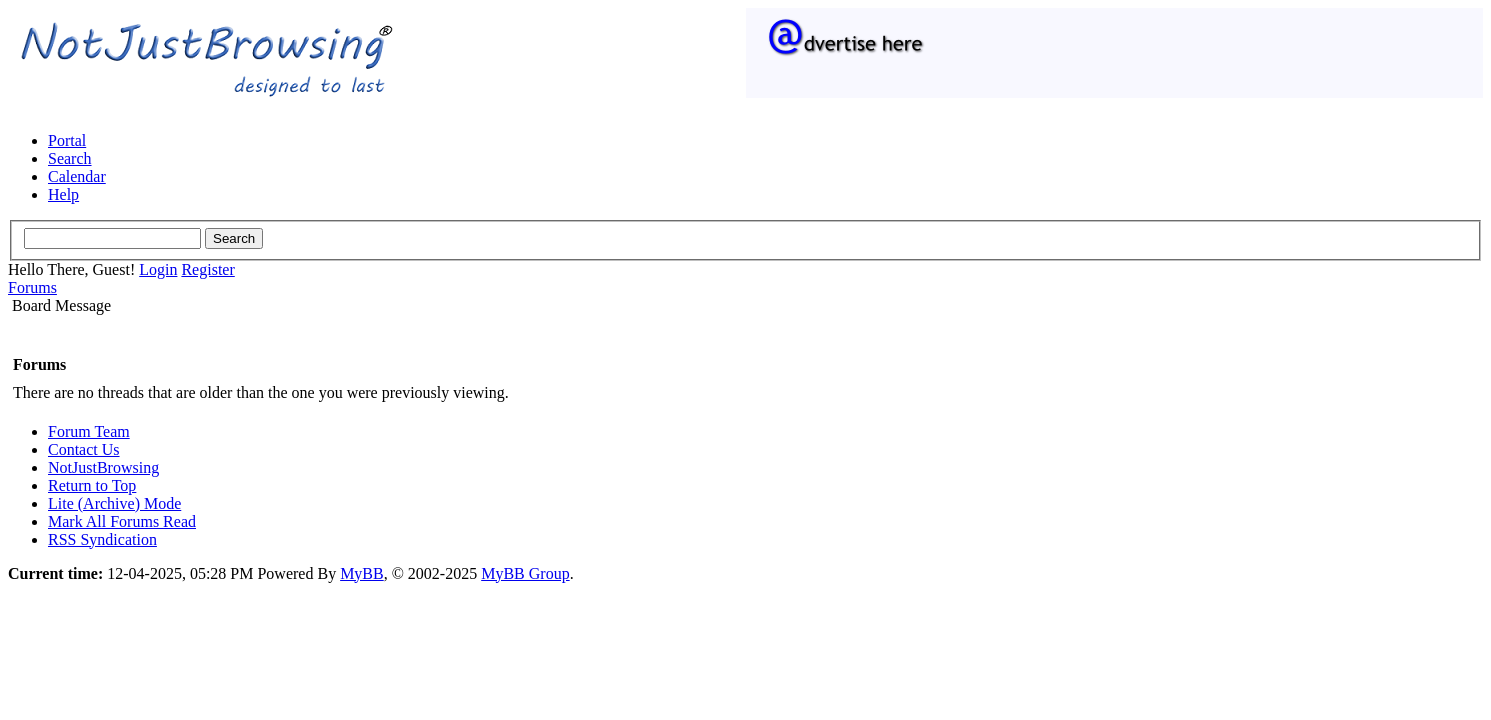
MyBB (362, 573)
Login (158, 269)
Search (70, 158)
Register (207, 269)
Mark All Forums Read (122, 521)
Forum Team (89, 431)
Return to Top (92, 485)
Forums (32, 287)
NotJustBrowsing (103, 467)
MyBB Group (525, 573)
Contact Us (84, 449)
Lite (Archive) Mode (114, 503)
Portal (67, 140)
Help (63, 194)
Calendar (77, 176)
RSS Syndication (102, 539)
